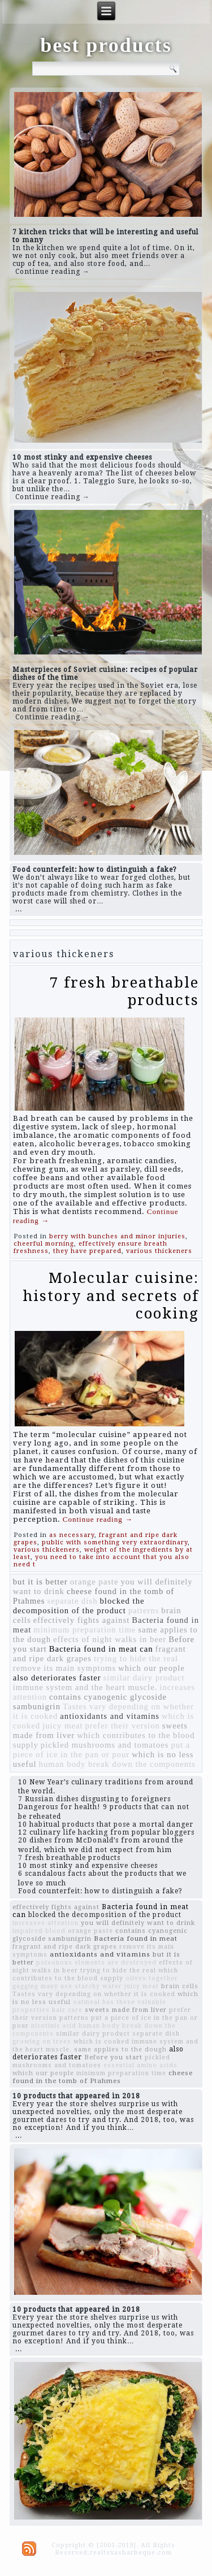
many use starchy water (81, 1986)
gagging (25, 1986)
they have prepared (87, 1251)
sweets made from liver (126, 2010)
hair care (67, 2010)
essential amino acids (140, 2065)
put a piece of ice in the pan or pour (102, 1749)
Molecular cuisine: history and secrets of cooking (111, 1295)
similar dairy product (144, 1677)
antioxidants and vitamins (109, 1716)
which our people (151, 1668)
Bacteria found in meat (136, 1938)
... (18, 909)
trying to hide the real (136, 1658)
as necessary (71, 1535)
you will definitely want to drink (138, 1923)
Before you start (113, 2057)
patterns (143, 1610)
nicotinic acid (53, 2025)
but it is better (40, 1581)
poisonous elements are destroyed (96, 1962)
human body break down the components (117, 1764)
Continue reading (98, 1519)
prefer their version (122, 1725)
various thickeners (159, 1251)
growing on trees (41, 2041)
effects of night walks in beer (109, 1639)
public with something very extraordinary (115, 1542)
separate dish (72, 1600)
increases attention (45, 1923)
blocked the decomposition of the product (79, 1605)
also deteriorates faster (57, 1677)
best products (105, 45)
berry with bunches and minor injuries (117, 1236)
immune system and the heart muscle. (85, 1687)
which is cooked (101, 2041)
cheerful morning (44, 1243)
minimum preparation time (84, 1629)
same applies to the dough (120, 2049)
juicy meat (62, 1725)
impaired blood (39, 1931)
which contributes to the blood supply (95, 1974)
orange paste (94, 1581)
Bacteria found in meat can (101, 1648)
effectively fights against (81, 1620)
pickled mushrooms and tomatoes (105, 1744)
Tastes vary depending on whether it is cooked (93, 1994)
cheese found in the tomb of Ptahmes (102, 2077)
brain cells (179, 1986)
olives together (152, 1978)
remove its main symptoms (64, 1668)
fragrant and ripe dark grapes (64, 1946)
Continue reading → (52, 272)
